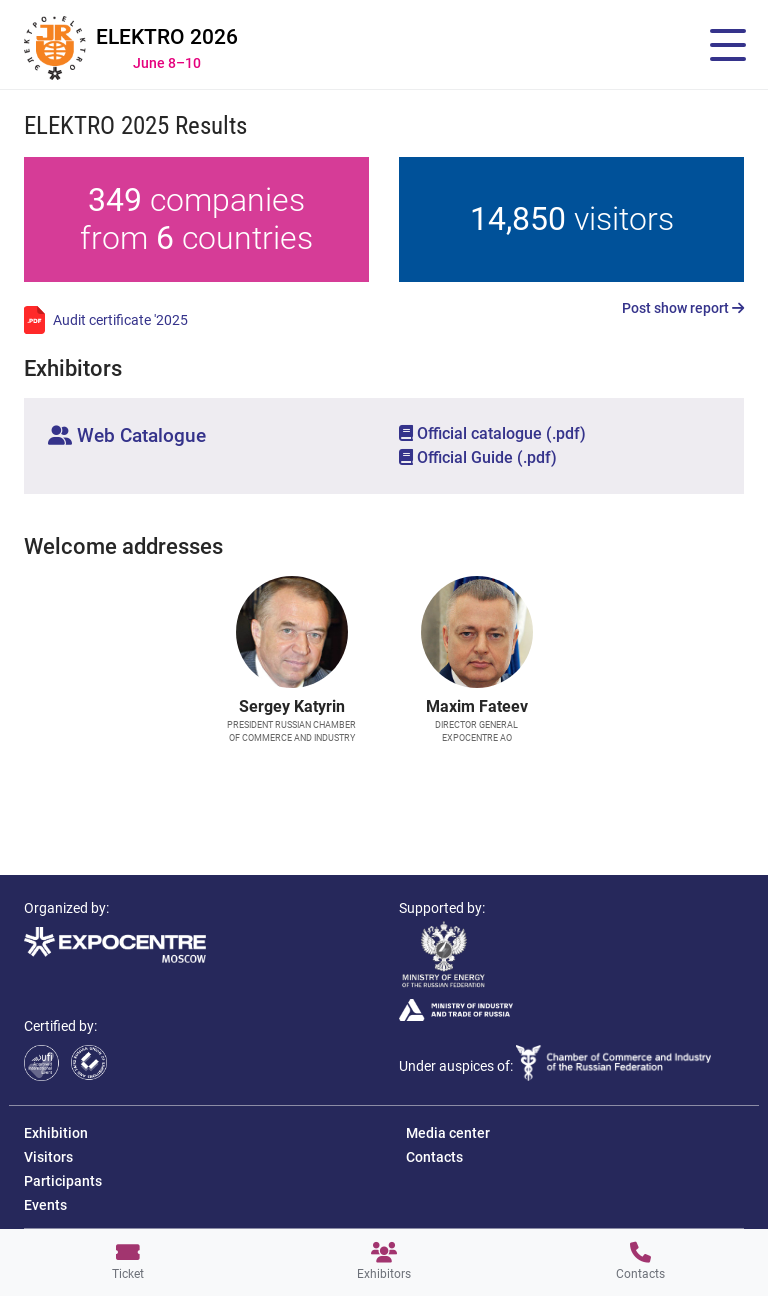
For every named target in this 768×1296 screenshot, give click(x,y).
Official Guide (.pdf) (478, 457)
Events (45, 1205)
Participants (63, 1181)
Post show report (683, 308)
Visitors (48, 1157)
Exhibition (56, 1133)
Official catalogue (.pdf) (492, 433)
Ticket (128, 1261)
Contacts (640, 1261)
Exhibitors (384, 1261)
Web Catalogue (127, 435)
